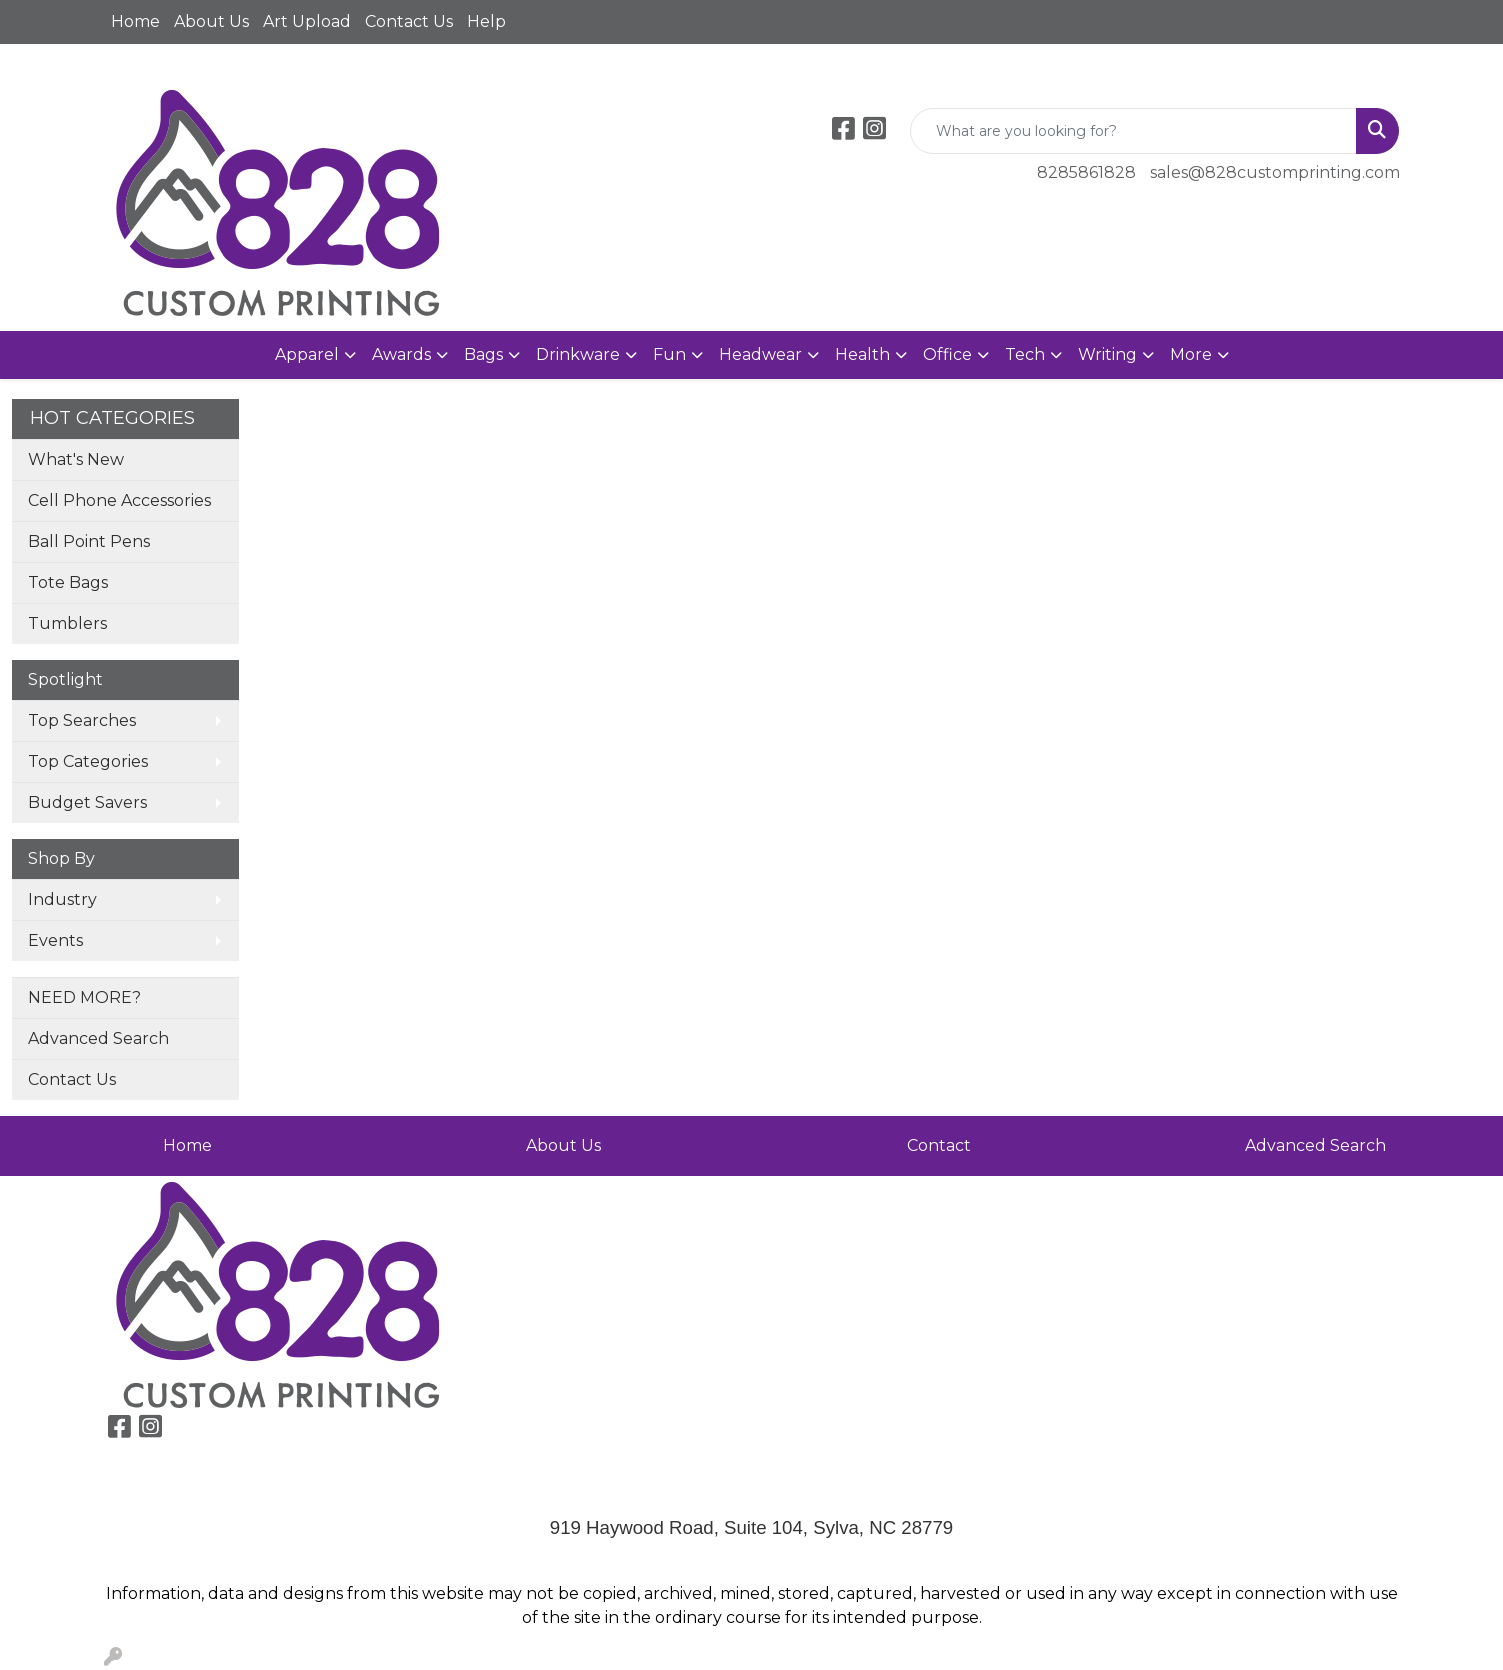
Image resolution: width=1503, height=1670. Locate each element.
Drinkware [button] (578, 354)
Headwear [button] (760, 354)
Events (55, 940)
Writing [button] (1107, 354)
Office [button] (947, 354)
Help (486, 21)
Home (135, 21)
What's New (76, 459)
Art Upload (307, 21)
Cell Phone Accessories (119, 500)
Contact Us (409, 21)
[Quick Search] (1133, 131)
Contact (939, 1145)
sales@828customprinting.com (1275, 172)
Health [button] (862, 354)
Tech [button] (1025, 354)
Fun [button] (669, 354)
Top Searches (82, 720)
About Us (211, 21)
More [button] (1191, 354)
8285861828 (1086, 172)
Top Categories (88, 761)
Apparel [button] (307, 354)
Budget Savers (87, 802)
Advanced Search (98, 1038)
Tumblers (67, 623)
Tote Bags (68, 582)
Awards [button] (401, 354)
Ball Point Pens (89, 541)
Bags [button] (483, 354)
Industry (62, 899)
